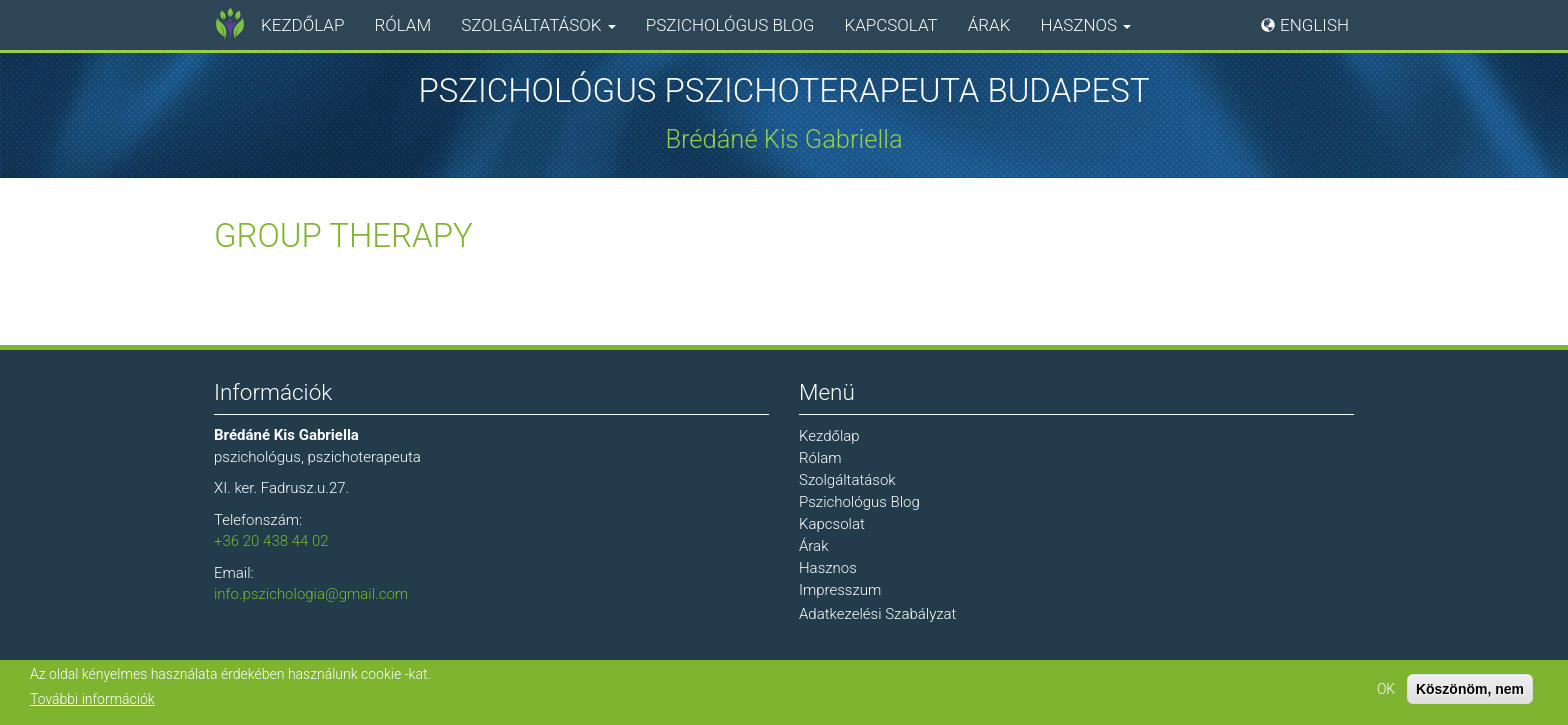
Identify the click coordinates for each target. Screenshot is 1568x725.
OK (1386, 689)
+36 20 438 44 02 (271, 541)
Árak (989, 25)
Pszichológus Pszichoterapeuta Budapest (783, 91)
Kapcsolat (890, 25)
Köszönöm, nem (1470, 689)
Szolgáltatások (538, 25)
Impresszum (840, 590)
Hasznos (1085, 25)
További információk (92, 699)
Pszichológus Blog (730, 25)
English (1314, 25)
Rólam (402, 25)
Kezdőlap (302, 25)
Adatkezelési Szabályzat (877, 614)
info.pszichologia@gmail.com (311, 594)
